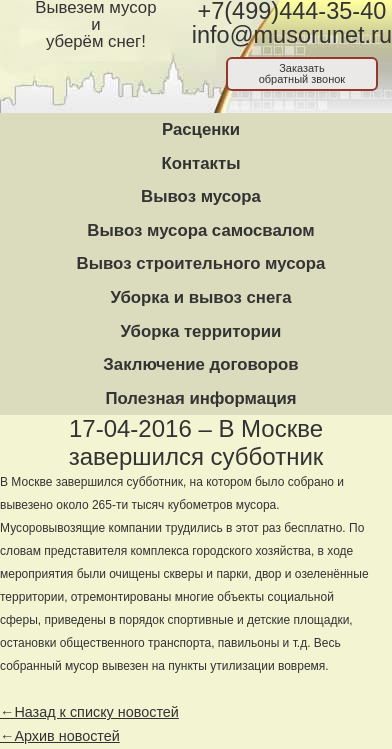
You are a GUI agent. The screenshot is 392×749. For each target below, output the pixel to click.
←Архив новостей (60, 736)
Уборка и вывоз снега (200, 297)
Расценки (201, 129)
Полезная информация (200, 398)
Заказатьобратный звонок (302, 73)
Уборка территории (201, 331)
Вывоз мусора (201, 196)
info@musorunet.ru (292, 35)
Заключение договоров (200, 364)
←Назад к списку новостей (89, 712)
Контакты (200, 163)
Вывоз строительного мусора (201, 263)
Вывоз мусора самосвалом (200, 230)
